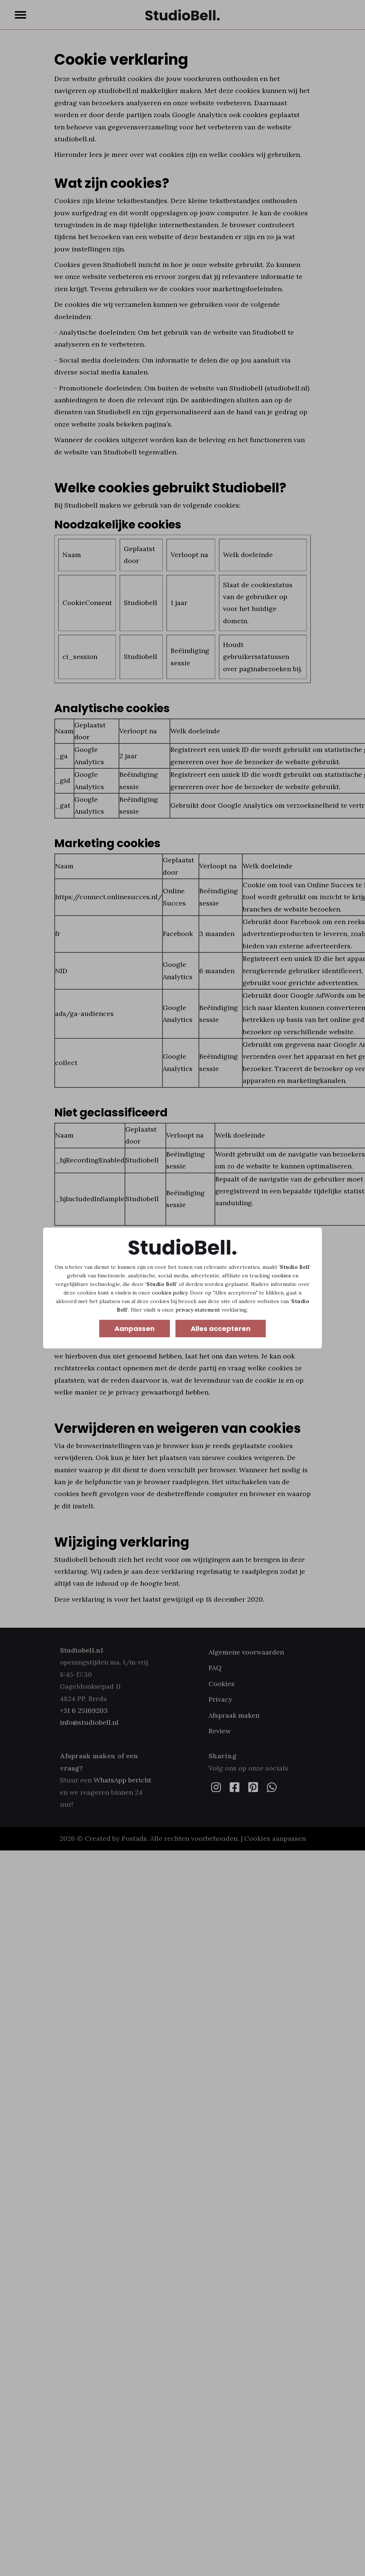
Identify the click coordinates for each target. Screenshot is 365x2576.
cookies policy (169, 1292)
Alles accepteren (221, 1328)
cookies (281, 1275)
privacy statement (197, 1309)
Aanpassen (134, 1328)
